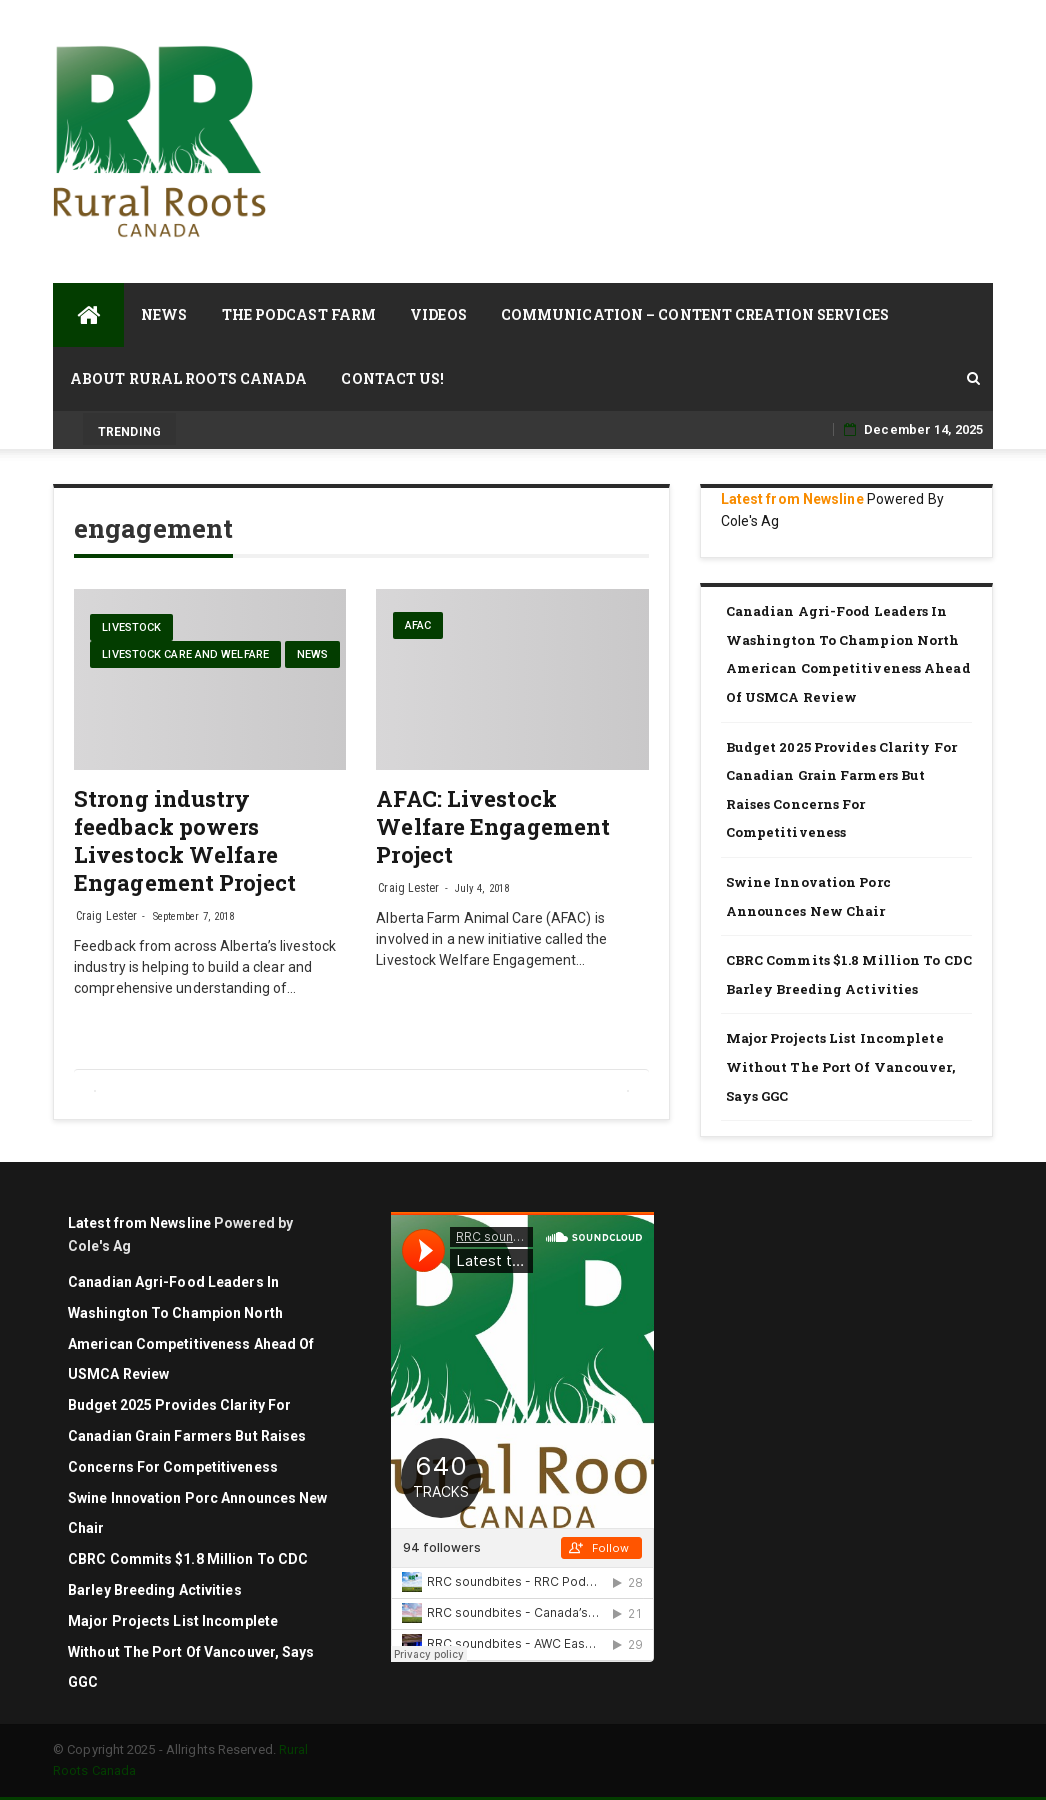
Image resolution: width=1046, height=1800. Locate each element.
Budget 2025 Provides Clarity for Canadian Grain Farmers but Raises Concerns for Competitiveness (841, 790)
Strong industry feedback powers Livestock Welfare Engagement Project (185, 840)
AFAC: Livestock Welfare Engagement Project (493, 826)
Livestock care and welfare (185, 654)
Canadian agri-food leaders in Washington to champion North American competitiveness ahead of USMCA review (848, 654)
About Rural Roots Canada (188, 378)
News (164, 314)
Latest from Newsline (792, 499)
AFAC (418, 625)
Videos (438, 314)
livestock (131, 627)
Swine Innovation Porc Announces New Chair (808, 896)
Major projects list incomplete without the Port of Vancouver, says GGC (840, 1066)
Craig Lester (106, 916)
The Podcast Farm (299, 314)
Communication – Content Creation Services (695, 314)
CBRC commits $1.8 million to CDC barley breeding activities (849, 974)
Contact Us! (392, 378)
